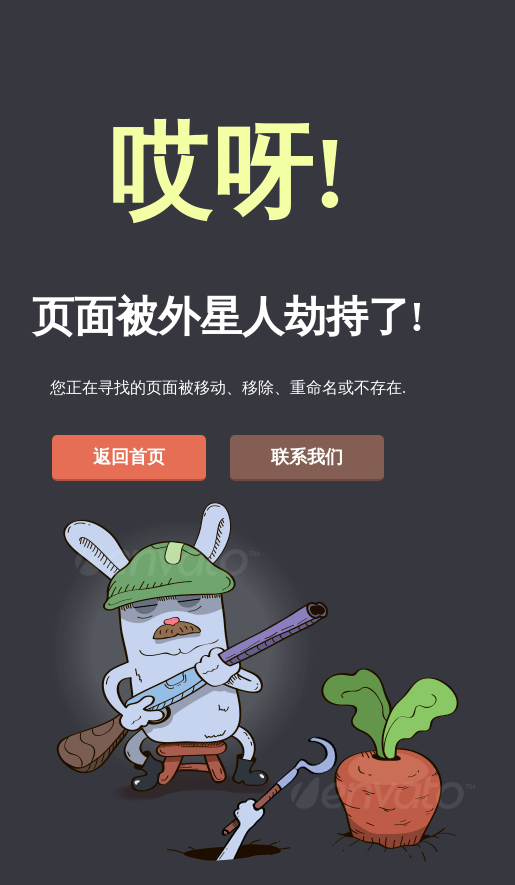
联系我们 (307, 457)
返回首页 (129, 457)
